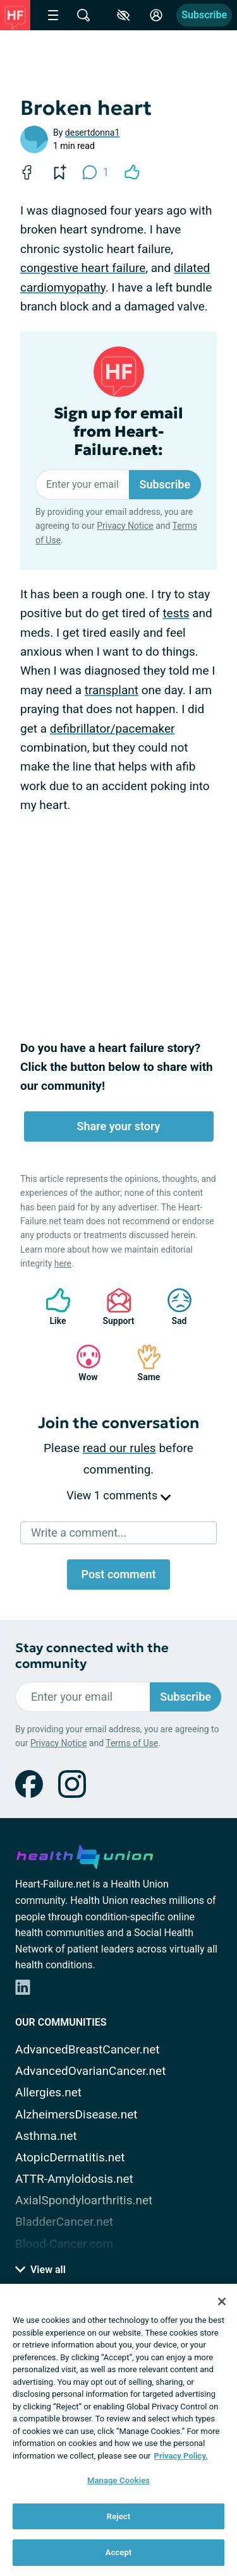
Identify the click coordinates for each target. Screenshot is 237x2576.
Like (52, 1306)
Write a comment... (78, 1532)
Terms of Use (132, 1743)
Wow (82, 1363)
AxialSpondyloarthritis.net (83, 2200)
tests (175, 613)
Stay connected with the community (92, 1656)
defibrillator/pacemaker (112, 728)
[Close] (222, 2301)
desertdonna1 (92, 132)
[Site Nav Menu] (53, 15)
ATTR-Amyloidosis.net (74, 2178)
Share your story (118, 1126)
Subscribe (204, 15)
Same (143, 1363)
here (62, 1263)
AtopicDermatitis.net (70, 2157)
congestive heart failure (82, 268)
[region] (118, 2430)
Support (114, 1306)
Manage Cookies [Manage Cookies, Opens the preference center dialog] (118, 2480)
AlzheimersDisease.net (76, 2114)
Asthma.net (46, 2136)
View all (40, 2270)
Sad (173, 1306)
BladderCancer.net (64, 2221)
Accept (119, 2552)
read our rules (119, 1448)
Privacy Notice (125, 526)
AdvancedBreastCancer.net (87, 2049)
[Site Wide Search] (83, 15)
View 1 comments (118, 1495)
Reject (119, 2516)
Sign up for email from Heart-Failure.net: (118, 432)
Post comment (118, 1574)
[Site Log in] (156, 15)
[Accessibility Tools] (123, 15)
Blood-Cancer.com (64, 2243)
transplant (111, 690)
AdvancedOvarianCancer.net (90, 2071)
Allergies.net (48, 2092)
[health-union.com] (84, 1854)
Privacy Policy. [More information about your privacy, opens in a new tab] (181, 2456)
